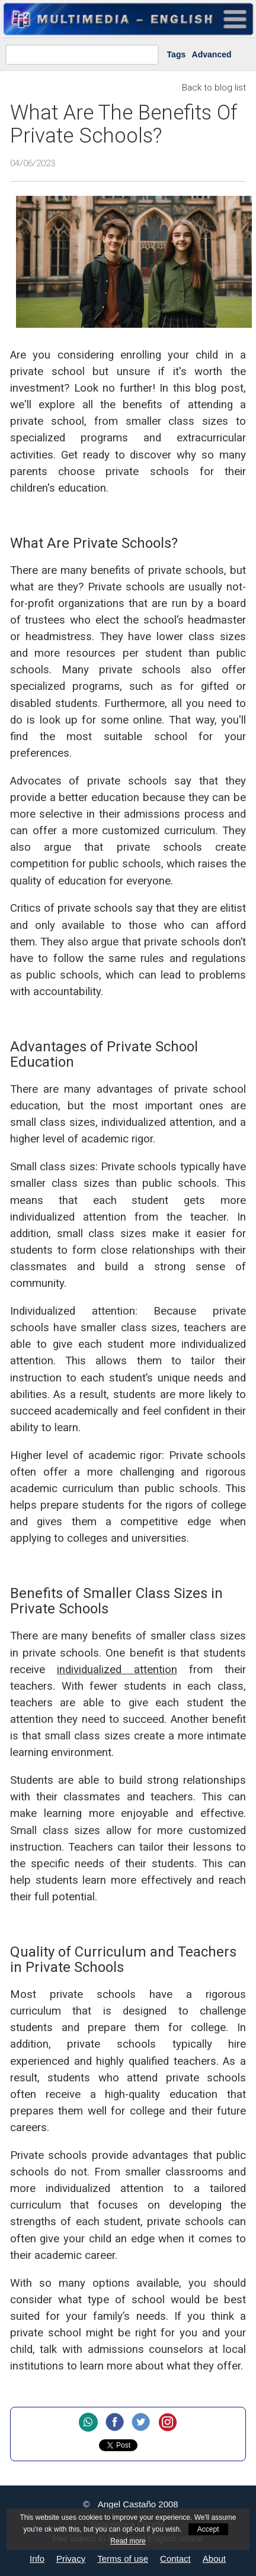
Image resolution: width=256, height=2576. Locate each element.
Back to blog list (214, 87)
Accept (208, 2529)
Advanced (212, 54)
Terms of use (122, 2559)
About (214, 2559)
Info (37, 2559)
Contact (175, 2559)
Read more (127, 2541)
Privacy (70, 2559)
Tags (176, 54)
